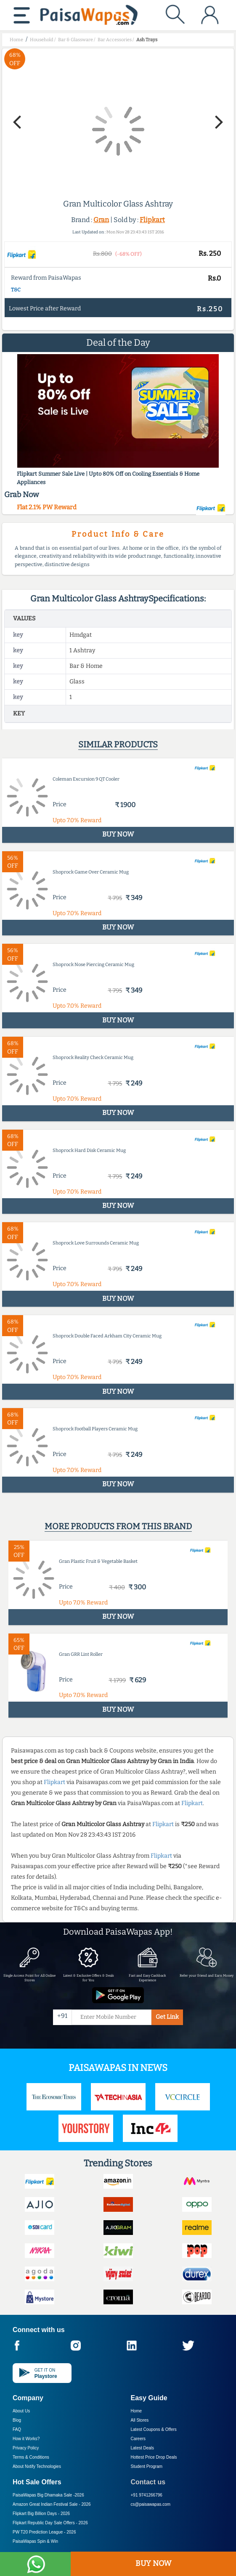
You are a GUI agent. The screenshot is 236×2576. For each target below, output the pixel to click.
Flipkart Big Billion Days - (41, 2513)
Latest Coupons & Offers (154, 2429)
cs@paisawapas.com (151, 2504)
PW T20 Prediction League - (44, 2532)
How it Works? (26, 2438)
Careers (138, 2438)
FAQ (17, 2429)
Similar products (118, 744)
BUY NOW (153, 2563)
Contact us (148, 2482)
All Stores (140, 2420)
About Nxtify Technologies (37, 2466)
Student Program (147, 2466)
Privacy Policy (26, 2448)
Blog (17, 2420)
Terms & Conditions (31, 2457)
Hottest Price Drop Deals (154, 2457)
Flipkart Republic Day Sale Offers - (50, 2522)
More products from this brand (118, 1526)
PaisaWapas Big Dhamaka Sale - (48, 2495)
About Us (21, 2411)
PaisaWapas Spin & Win (35, 2541)
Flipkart (152, 220)
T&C (16, 290)
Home (136, 2411)
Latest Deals (142, 2448)
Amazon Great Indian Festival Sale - (52, 2504)
